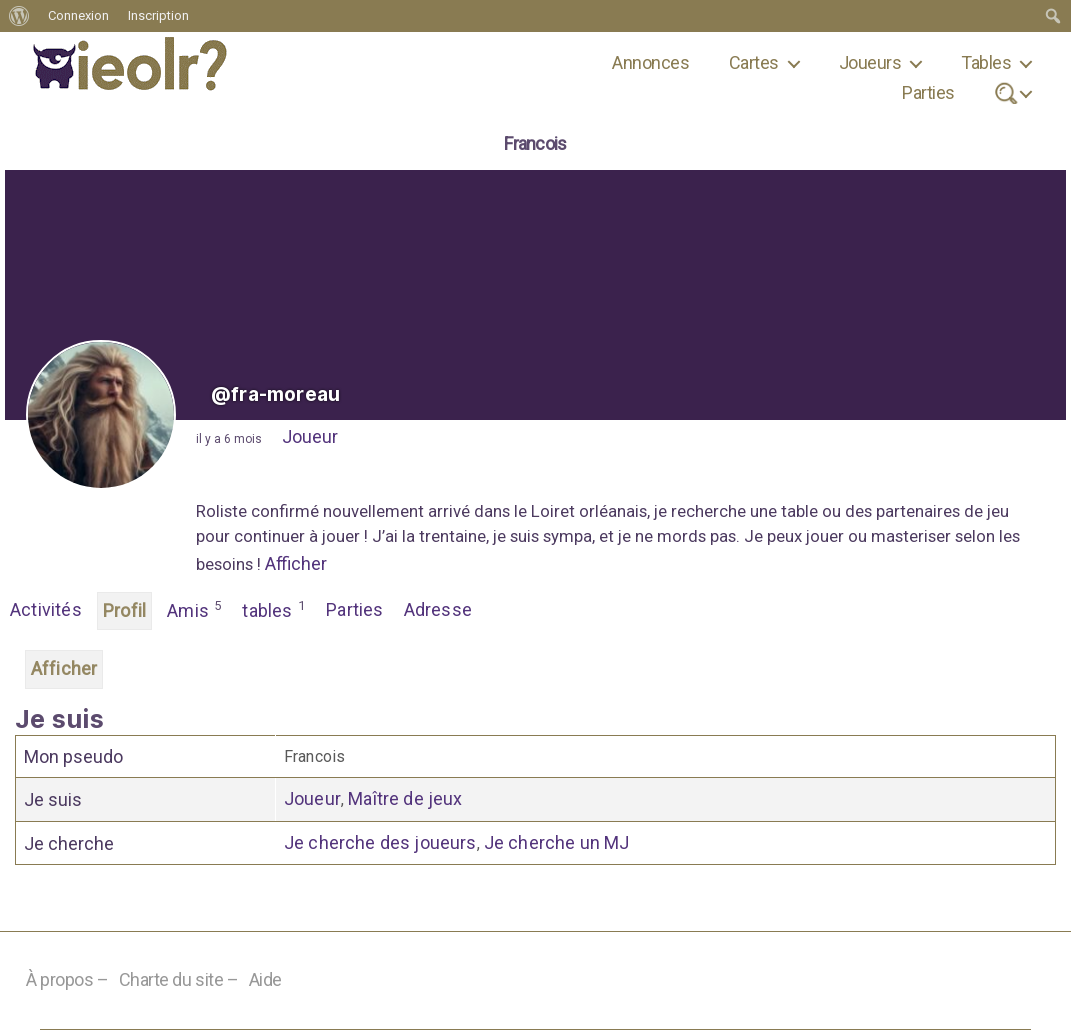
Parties (928, 92)
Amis (194, 609)
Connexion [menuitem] (78, 15)
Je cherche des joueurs (380, 842)
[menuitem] (19, 16)
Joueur (310, 436)
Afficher (296, 563)
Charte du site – (179, 979)
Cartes (754, 62)
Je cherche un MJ (557, 842)
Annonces (650, 62)
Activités (46, 609)
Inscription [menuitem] (158, 15)
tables (274, 609)
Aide (265, 979)
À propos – (67, 979)
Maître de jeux (405, 798)
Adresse (438, 609)
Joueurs (870, 62)
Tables (986, 62)
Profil (124, 610)
